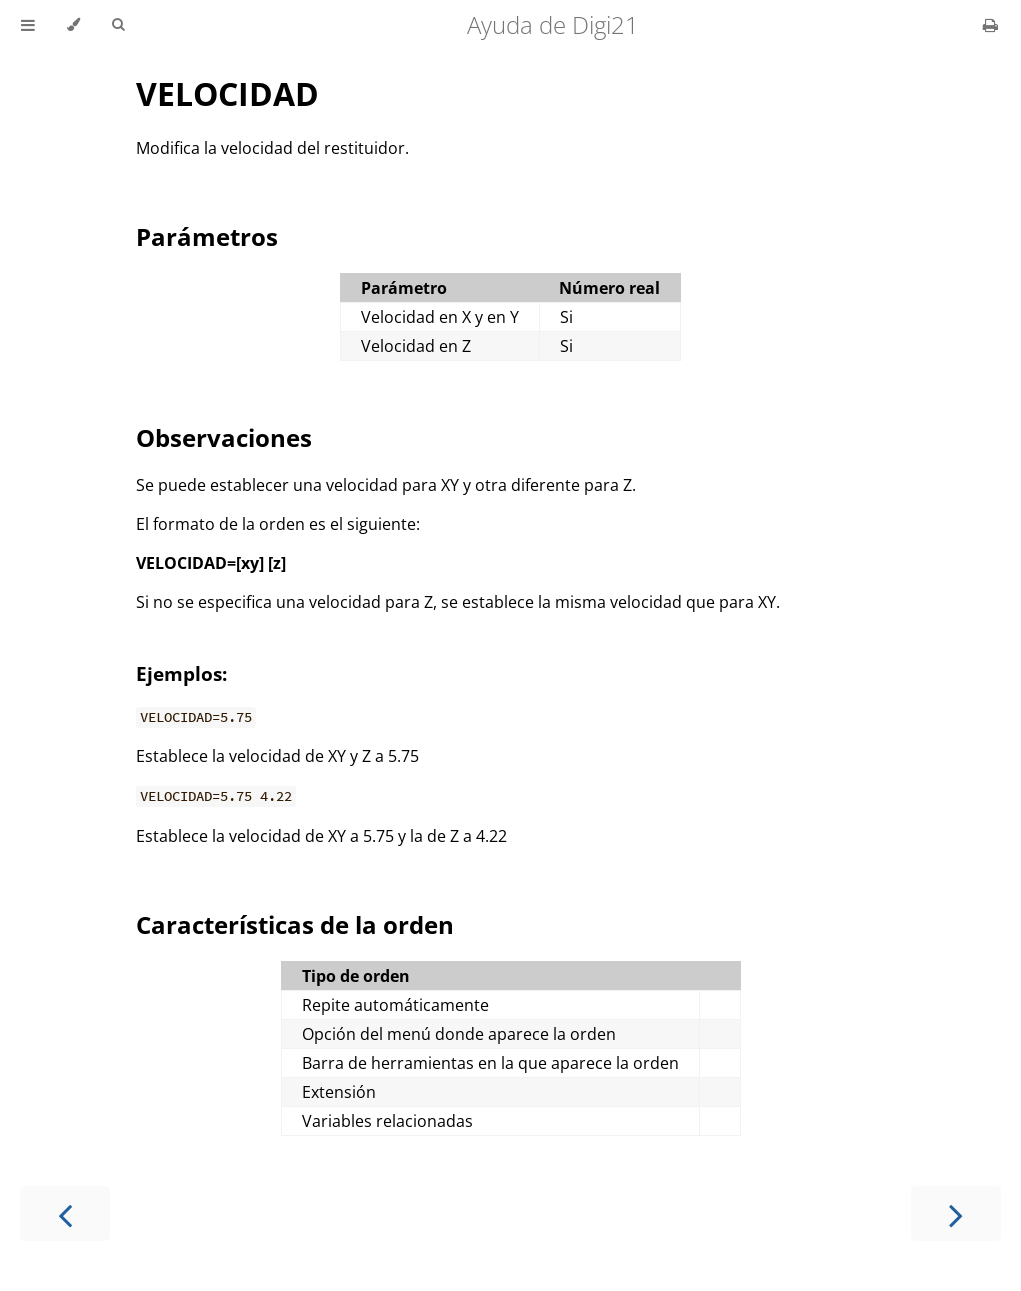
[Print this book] (990, 25)
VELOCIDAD (227, 93)
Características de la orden (295, 924)
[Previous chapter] (65, 1213)
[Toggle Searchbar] (118, 25)
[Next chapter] (956, 1213)
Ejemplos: (181, 673)
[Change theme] (73, 25)
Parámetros (207, 236)
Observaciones (224, 437)
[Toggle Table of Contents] (28, 25)
